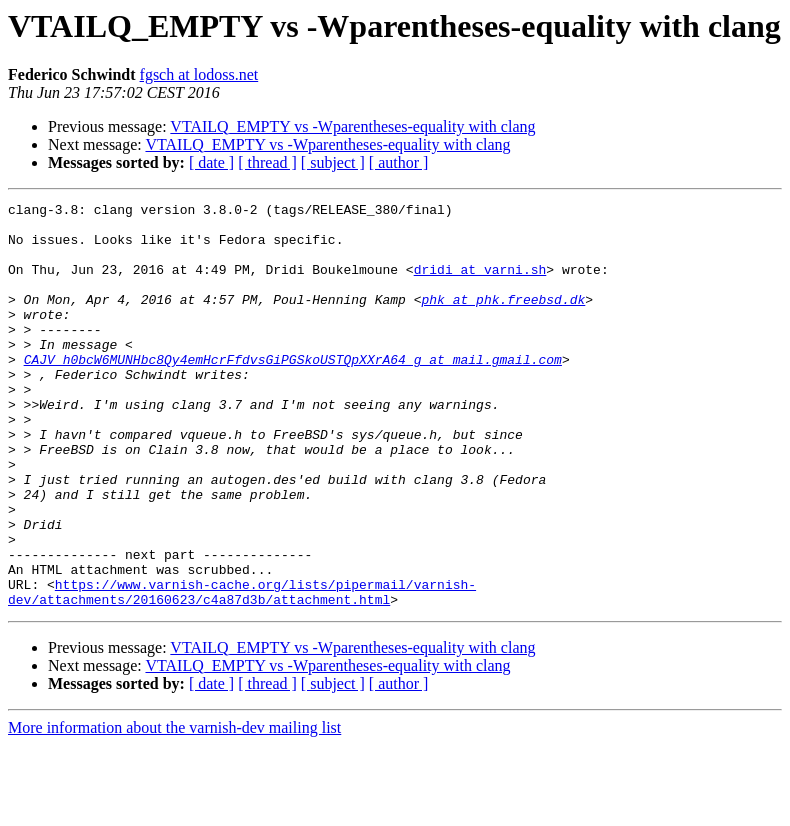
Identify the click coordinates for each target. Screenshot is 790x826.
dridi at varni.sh (480, 284)
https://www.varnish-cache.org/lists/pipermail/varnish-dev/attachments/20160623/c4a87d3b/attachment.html (242, 671)
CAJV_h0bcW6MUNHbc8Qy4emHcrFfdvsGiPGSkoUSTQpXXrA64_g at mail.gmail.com (293, 392)
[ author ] (399, 162)
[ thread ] (267, 162)
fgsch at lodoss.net (199, 74)
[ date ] (211, 162)
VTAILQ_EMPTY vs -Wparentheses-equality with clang (352, 126)
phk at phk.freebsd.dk (503, 320)
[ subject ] (333, 162)
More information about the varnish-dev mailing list (174, 808)
